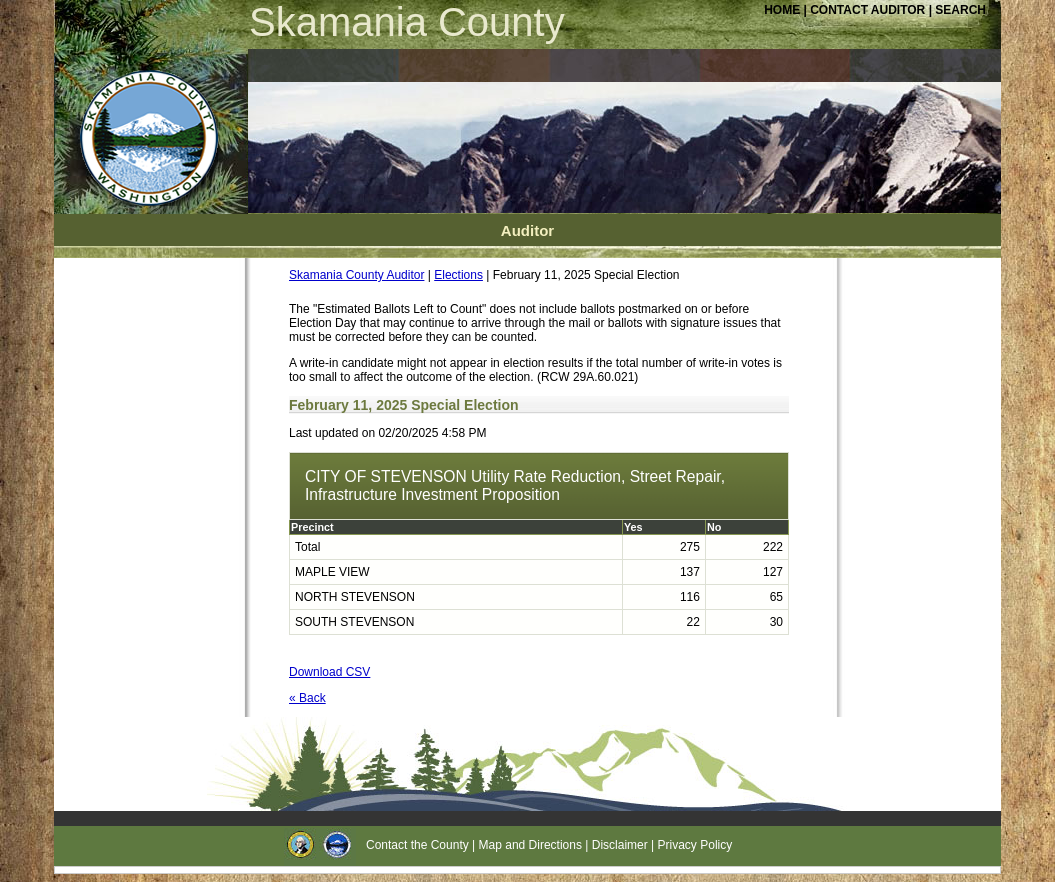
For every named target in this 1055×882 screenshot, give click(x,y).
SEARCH (960, 10)
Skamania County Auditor (356, 275)
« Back (307, 698)
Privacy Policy (695, 845)
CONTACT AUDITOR (869, 10)
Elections (458, 275)
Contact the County (417, 845)
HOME (782, 10)
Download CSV (329, 672)
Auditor (527, 230)
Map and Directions (530, 845)
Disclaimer (620, 845)
